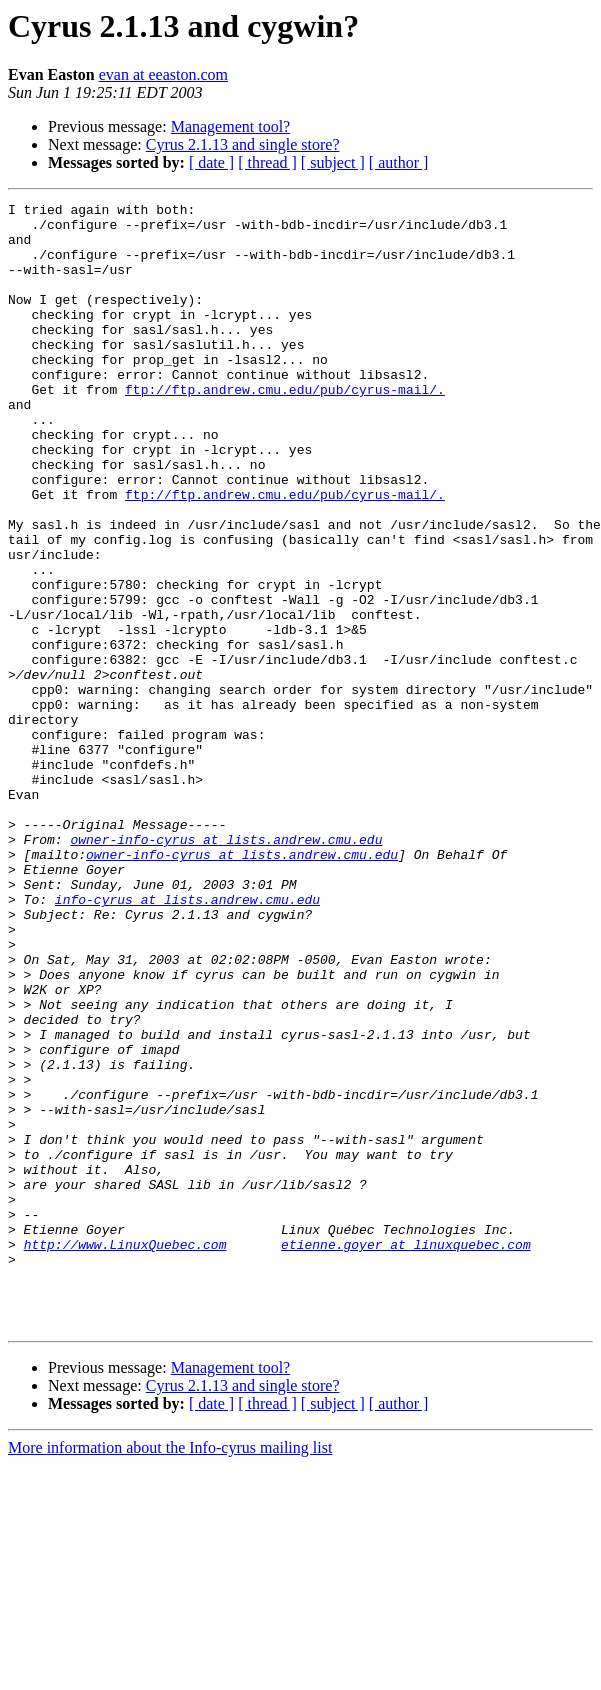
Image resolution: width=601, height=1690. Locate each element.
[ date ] (211, 162)
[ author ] (399, 162)
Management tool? (231, 126)
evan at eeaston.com (163, 74)
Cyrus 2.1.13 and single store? (243, 144)
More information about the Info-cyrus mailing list (170, 1672)
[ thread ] (267, 162)
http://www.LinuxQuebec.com (125, 1454)
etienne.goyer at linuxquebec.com (406, 1454)
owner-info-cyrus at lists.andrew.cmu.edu (226, 968)
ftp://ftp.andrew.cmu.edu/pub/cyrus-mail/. (285, 428)
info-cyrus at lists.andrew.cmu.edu (187, 1040)
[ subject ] (333, 162)
